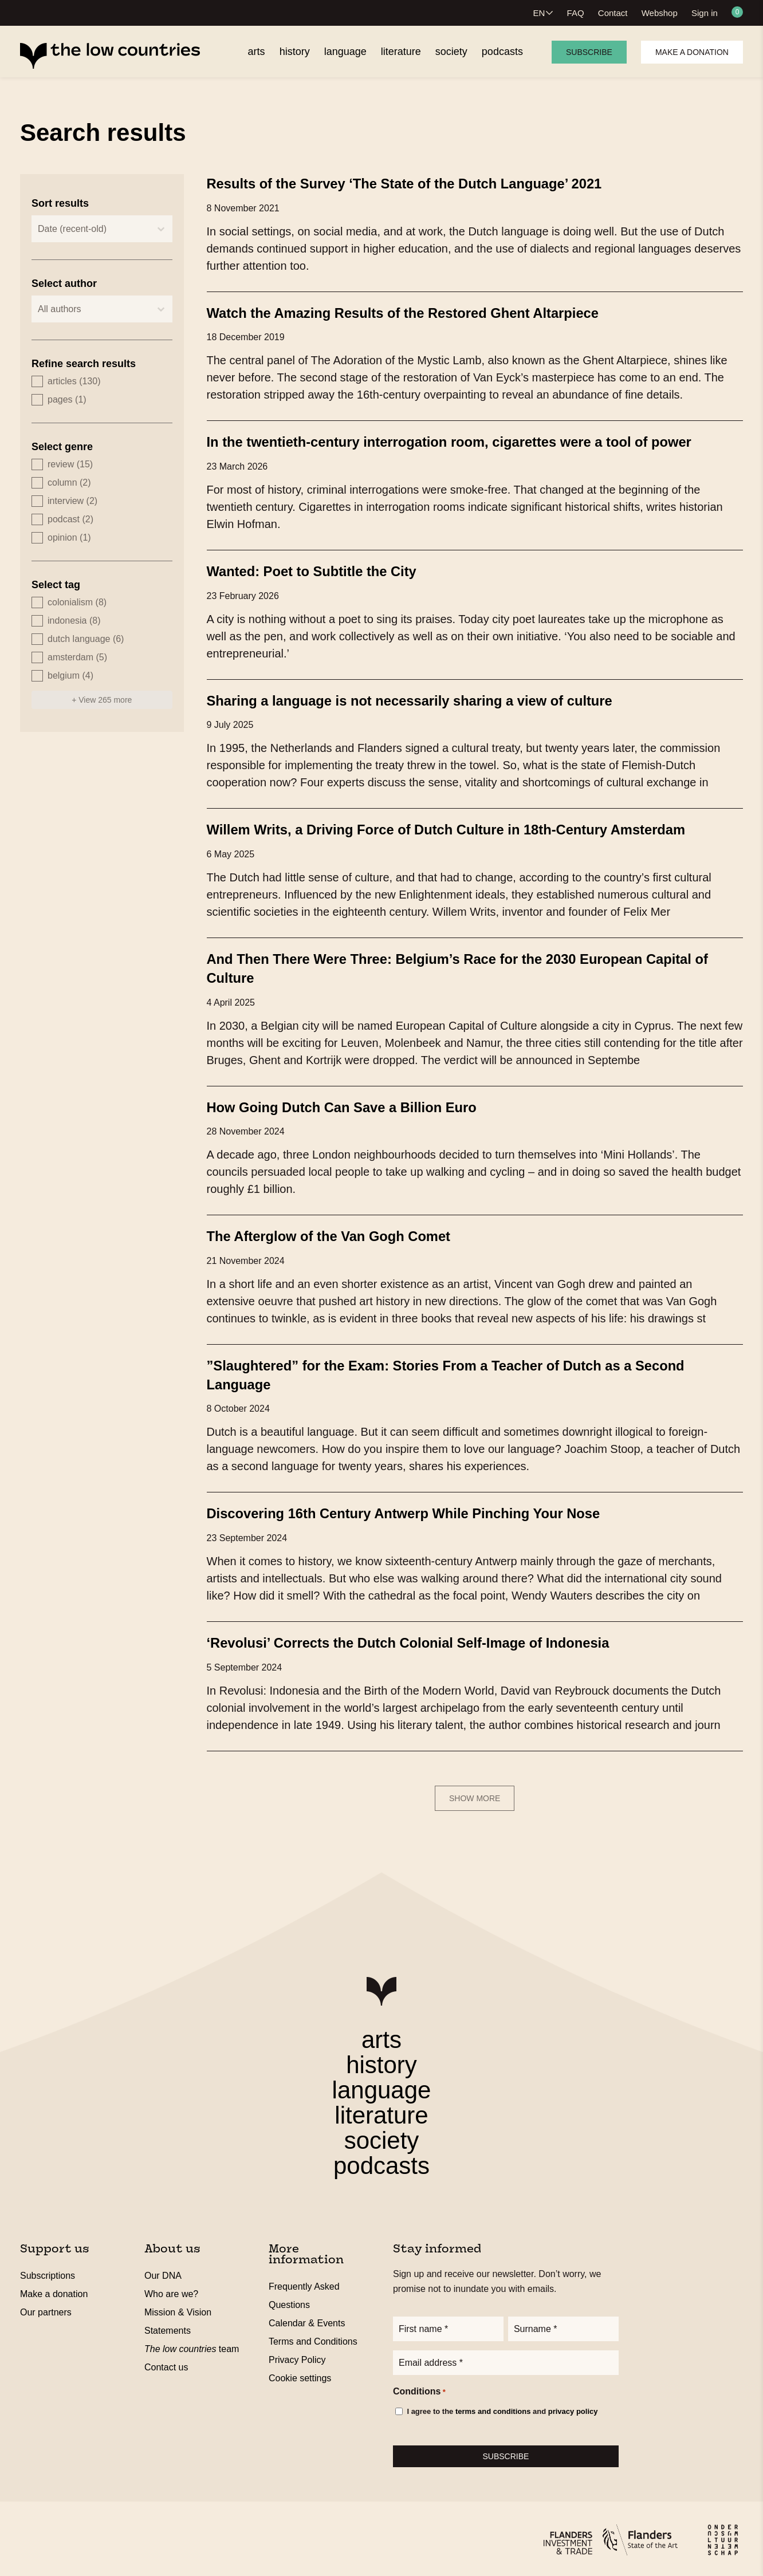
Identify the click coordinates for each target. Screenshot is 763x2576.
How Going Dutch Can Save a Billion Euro (355, 1103)
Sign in (704, 13)
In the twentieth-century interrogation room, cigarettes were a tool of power (473, 441)
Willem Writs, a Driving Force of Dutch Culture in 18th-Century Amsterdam (469, 827)
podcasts (381, 2159)
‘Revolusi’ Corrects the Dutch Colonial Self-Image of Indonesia (427, 1637)
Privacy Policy (297, 2354)
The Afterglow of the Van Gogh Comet (340, 1232)
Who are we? (171, 2288)
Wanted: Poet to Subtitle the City (322, 569)
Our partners (46, 2306)
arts (381, 2033)
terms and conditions (492, 2409)
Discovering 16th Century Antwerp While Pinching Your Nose (423, 1508)
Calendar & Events (307, 2317)
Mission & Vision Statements (177, 2316)
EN (539, 13)
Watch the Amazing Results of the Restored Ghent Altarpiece (422, 312)
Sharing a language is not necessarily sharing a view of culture (429, 698)
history (381, 2059)
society (381, 2134)
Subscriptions (47, 2270)
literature (381, 2109)
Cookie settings (300, 2372)
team (191, 2343)
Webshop (660, 13)
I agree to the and (502, 2409)
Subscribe (589, 52)
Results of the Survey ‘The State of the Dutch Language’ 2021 (423, 183)
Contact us (166, 2361)
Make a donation (692, 52)
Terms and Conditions (313, 2336)
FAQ (575, 13)
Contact (613, 13)
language (381, 2084)
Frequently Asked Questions (304, 2290)
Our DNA (163, 2270)
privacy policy (573, 2409)
